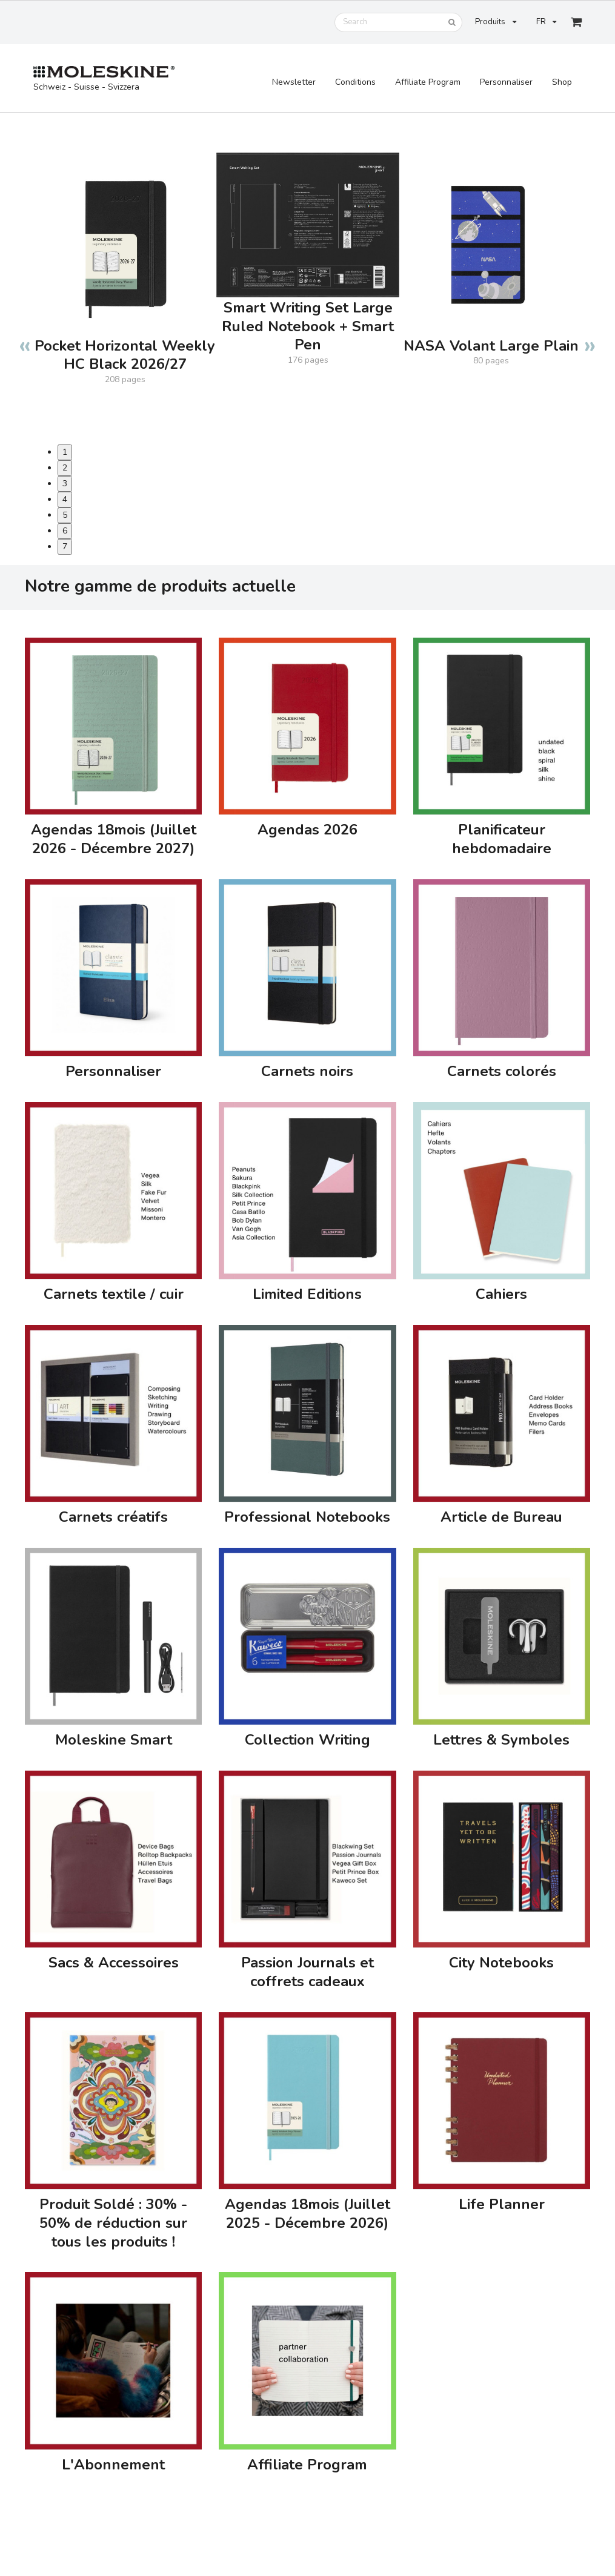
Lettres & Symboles (501, 1740)
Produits (495, 21)
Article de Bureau (501, 1517)
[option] (124, 257)
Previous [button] (25, 339)
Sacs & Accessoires (113, 1962)
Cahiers (501, 1294)
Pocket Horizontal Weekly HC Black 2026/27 (125, 355)
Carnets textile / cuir (114, 1294)
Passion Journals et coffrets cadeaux (307, 1972)
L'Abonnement (113, 2464)
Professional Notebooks (307, 1517)
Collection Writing (307, 1740)
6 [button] (64, 531)
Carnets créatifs (113, 1517)
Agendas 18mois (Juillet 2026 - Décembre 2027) (113, 839)
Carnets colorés (501, 1071)
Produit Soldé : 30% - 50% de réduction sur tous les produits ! (113, 2223)
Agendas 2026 (307, 830)
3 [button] (64, 483)
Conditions (355, 82)
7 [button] (64, 546)
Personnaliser (506, 82)
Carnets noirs (307, 1071)
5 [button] (64, 515)
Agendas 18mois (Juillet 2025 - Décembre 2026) (307, 2214)
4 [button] (64, 499)
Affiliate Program (427, 82)
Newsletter (294, 82)
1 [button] (64, 452)
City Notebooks (501, 1962)
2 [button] (64, 468)
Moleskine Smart (113, 1740)
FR (546, 21)
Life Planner (502, 2204)
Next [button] (590, 339)
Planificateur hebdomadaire (501, 839)
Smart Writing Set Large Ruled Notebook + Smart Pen (308, 327)
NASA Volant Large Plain (491, 346)
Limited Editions (307, 1294)
